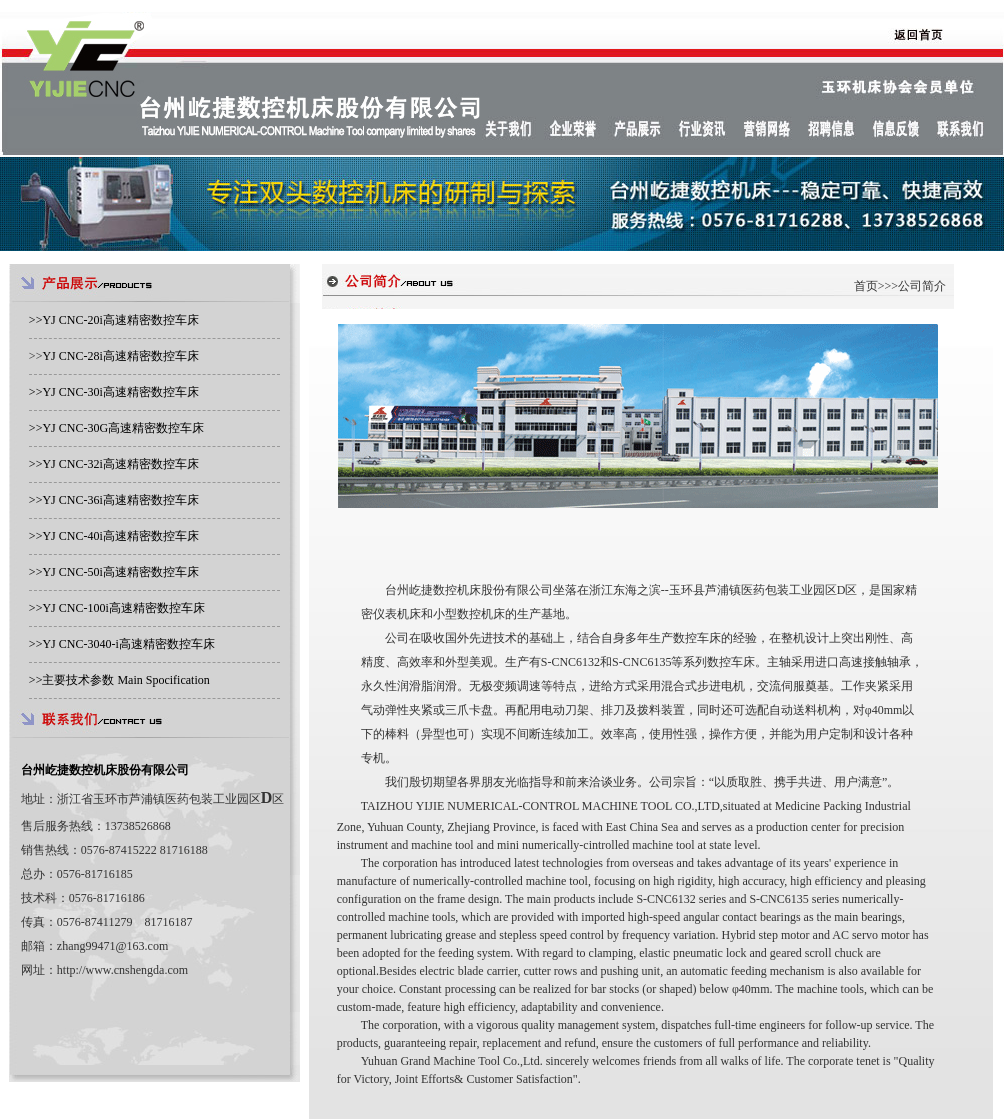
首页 (866, 286)
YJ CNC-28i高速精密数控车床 (120, 356)
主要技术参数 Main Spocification (125, 680)
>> (114, 320)
